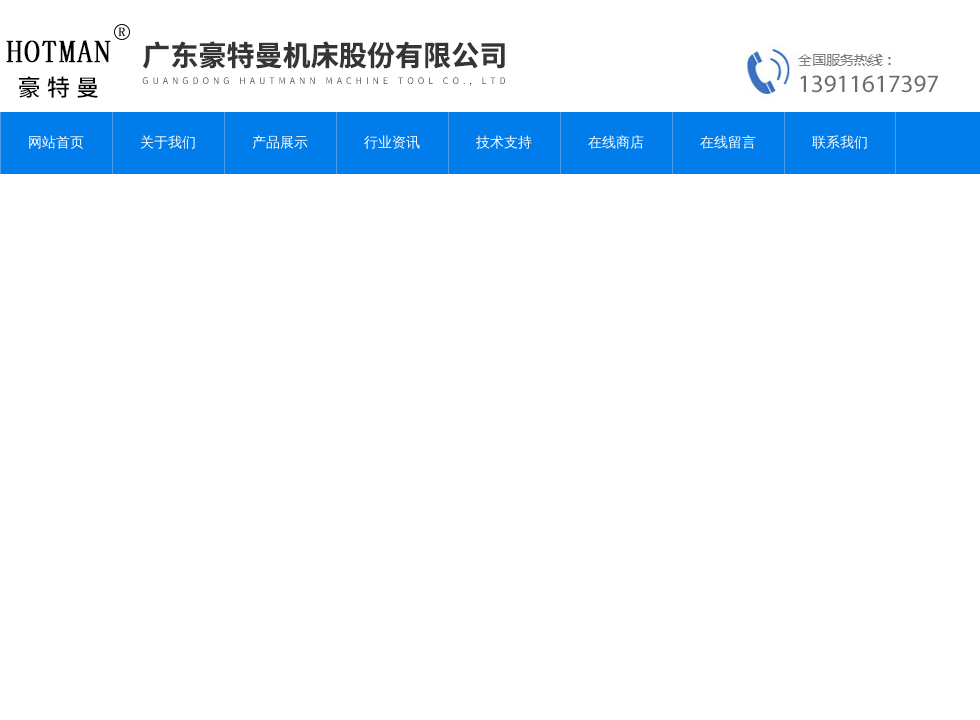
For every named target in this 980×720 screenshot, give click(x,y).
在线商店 (616, 142)
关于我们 (168, 142)
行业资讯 (392, 142)
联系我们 (840, 142)
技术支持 (504, 142)
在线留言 (728, 142)
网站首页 (56, 142)
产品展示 (280, 142)
